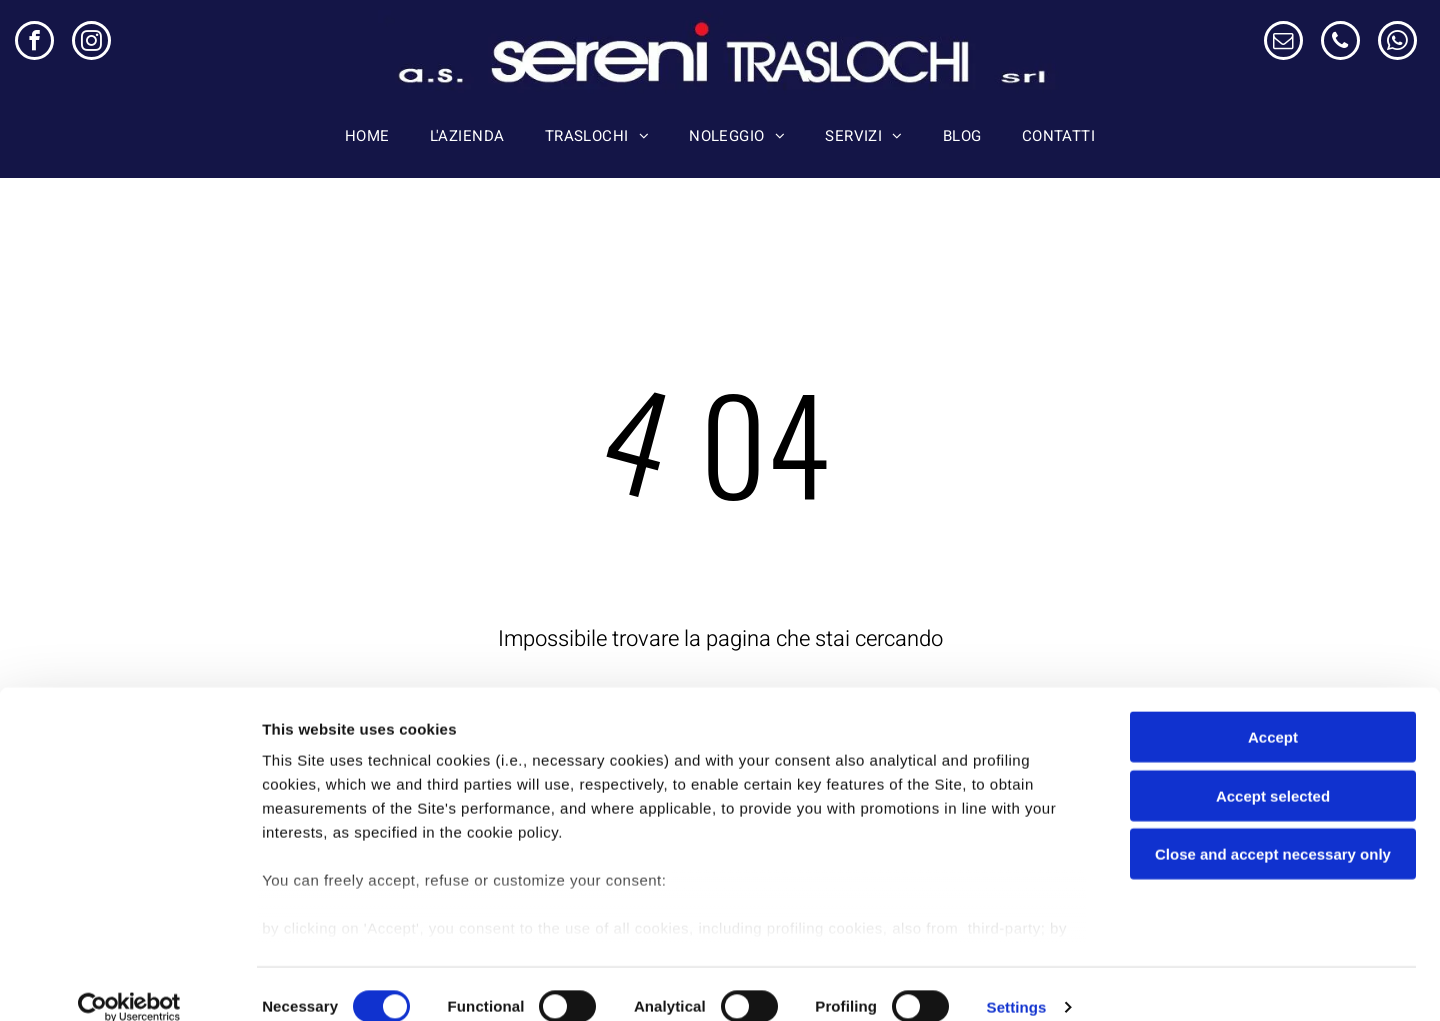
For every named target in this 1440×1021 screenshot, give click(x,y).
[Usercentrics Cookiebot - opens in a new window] (129, 982)
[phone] (1340, 43)
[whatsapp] (1397, 43)
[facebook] (34, 43)
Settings (1017, 981)
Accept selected (1273, 770)
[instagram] (91, 43)
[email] (1283, 43)
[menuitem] (367, 136)
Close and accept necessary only (1273, 829)
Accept (1273, 712)
